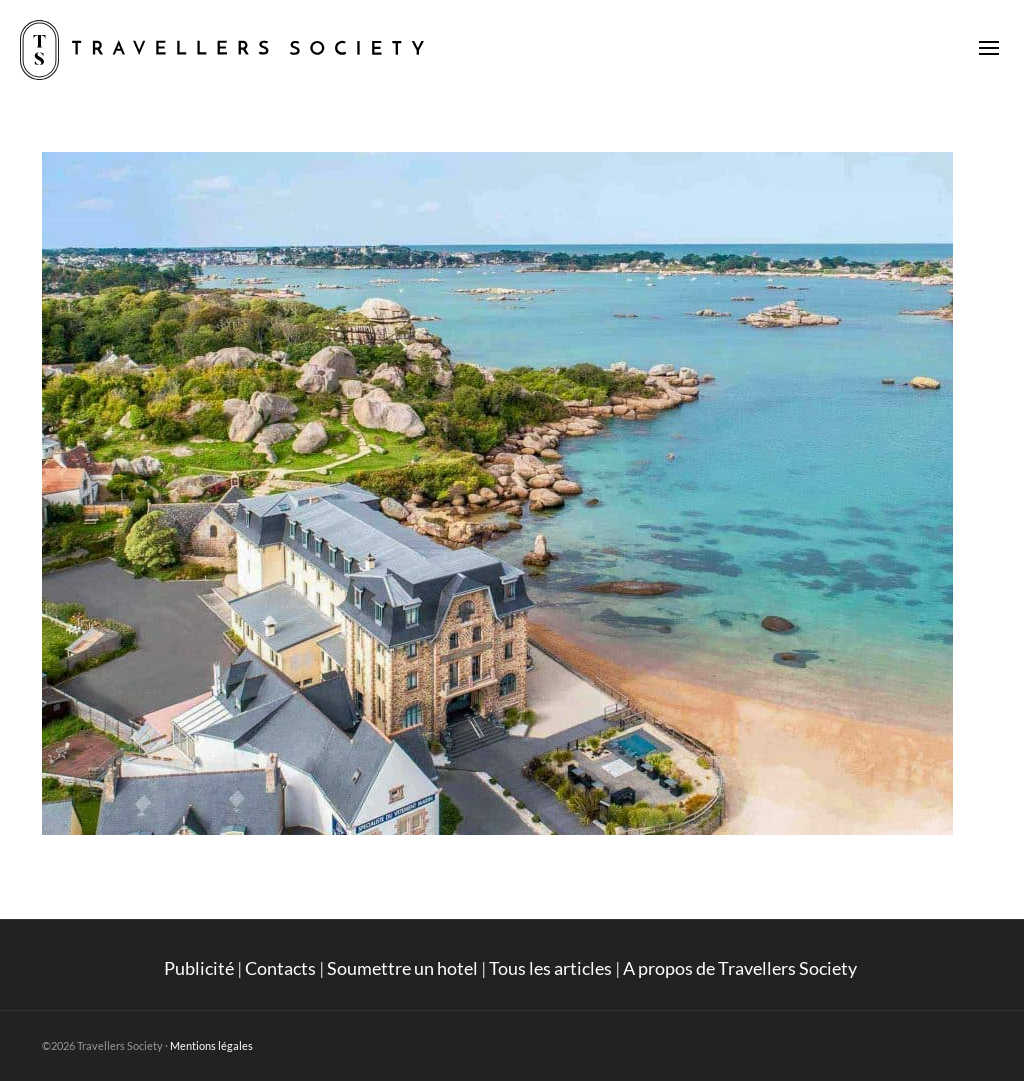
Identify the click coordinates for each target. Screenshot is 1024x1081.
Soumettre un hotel (402, 968)
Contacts (280, 968)
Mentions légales (211, 1045)
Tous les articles (550, 968)
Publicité (199, 968)
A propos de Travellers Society (741, 968)
